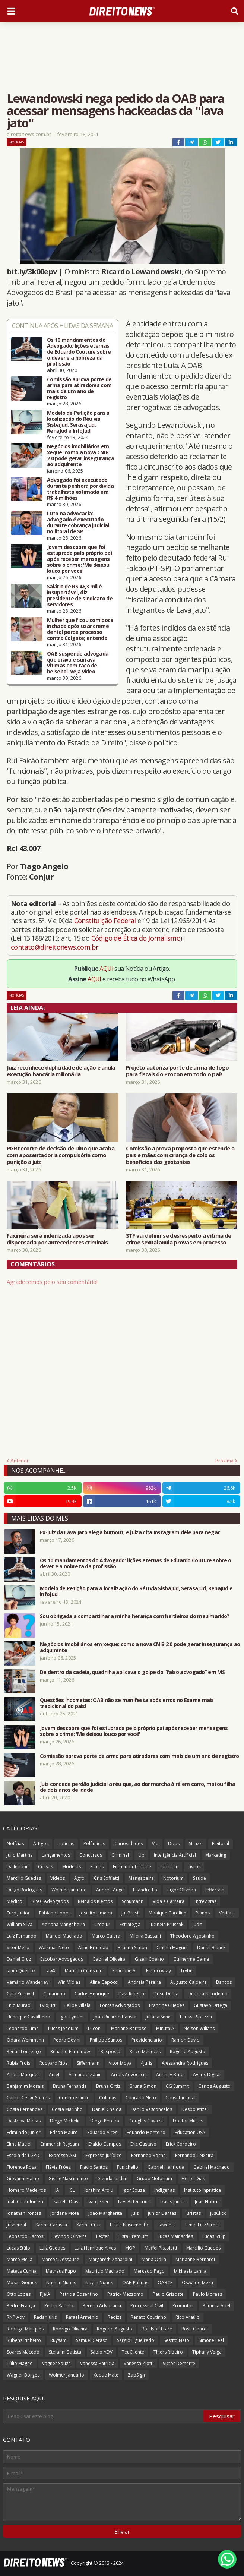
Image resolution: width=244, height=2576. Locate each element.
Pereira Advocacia (102, 2305)
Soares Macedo (23, 2352)
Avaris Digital (207, 2074)
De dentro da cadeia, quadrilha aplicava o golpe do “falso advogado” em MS (132, 1672)
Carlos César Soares (28, 2097)
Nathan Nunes (61, 2282)
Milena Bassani (145, 1936)
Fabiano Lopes (54, 1913)
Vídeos (57, 1878)
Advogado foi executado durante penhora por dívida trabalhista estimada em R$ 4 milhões (80, 489)
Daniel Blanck (211, 1947)
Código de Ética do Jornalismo (136, 938)
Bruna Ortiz (108, 2086)
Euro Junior (18, 1913)
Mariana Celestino (84, 1970)
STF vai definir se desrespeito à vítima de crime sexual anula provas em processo (178, 1239)
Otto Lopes (19, 2294)
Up (141, 1855)
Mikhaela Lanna (190, 2271)
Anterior (19, 1461)
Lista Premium (133, 2236)
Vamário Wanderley (27, 1982)
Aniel (54, 2074)
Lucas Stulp (214, 2236)
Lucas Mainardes (175, 2236)
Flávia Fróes (58, 2167)
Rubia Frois (18, 2063)
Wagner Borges (23, 2375)
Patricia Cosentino (79, 2294)
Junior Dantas (162, 2213)
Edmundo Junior (24, 2132)
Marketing (215, 1855)
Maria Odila (154, 2259)
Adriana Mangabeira (63, 1924)
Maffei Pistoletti (161, 2248)
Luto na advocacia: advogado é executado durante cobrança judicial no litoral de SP (78, 522)
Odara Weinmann (25, 2040)
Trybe (186, 1970)
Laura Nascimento (129, 2225)
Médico (14, 1901)
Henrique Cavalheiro (28, 2017)
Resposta (110, 2051)
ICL (72, 2190)
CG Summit (177, 2086)
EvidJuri (47, 2005)
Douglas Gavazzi (146, 2121)
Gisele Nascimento (68, 2178)
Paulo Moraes (207, 2294)
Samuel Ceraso (92, 2340)
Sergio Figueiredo (135, 2340)
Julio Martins (19, 1855)
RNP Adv (16, 2317)
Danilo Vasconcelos (151, 2109)
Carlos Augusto (214, 2086)
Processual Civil (146, 2305)
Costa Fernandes (24, 2109)
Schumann (132, 1901)
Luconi (95, 2028)
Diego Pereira (104, 2121)
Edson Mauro (64, 2132)
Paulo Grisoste (168, 2294)
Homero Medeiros (26, 2190)
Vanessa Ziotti (138, 2363)
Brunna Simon (132, 1947)
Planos (203, 1913)
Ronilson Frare (157, 2329)
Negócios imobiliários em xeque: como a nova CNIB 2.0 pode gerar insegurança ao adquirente (80, 455)
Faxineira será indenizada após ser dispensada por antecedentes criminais (57, 1239)
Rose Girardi (194, 2329)
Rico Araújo (187, 2317)
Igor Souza (134, 2190)
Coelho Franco (74, 2097)
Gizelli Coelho (149, 1959)
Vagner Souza (56, 2363)
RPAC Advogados (50, 1901)
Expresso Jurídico (103, 2155)
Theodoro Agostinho (192, 1936)
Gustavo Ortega (210, 2005)
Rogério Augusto (114, 2329)
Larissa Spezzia (196, 2017)
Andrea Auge (110, 1890)
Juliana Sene (158, 2017)
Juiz (135, 2213)
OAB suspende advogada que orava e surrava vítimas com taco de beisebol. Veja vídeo (77, 663)
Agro (79, 1878)
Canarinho (54, 1994)
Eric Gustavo (143, 2144)
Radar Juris (45, 2317)
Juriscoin (169, 1866)
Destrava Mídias (24, 2121)
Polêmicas (94, 1843)
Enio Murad (19, 2005)
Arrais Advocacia (129, 2074)
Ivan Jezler (98, 2201)
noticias (66, 1843)
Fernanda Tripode (132, 1866)
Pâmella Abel (216, 2305)
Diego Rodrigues (24, 1890)
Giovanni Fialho (23, 2178)
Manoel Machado (64, 1936)
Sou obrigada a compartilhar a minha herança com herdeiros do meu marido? (134, 1616)
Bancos (224, 1982)
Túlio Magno (20, 2363)
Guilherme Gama (191, 1959)
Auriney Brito (170, 2074)
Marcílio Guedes (24, 1878)
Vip (155, 1843)
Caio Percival (20, 1994)
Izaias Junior (173, 2201)
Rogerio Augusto (187, 2051)
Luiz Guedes (52, 2248)
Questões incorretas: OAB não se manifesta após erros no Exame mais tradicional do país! (127, 1703)
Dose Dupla (165, 1994)
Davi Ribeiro (131, 1994)
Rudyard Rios (53, 2063)
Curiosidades (128, 1843)
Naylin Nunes (99, 2282)
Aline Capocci (104, 1982)
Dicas (174, 1843)
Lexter (102, 2236)
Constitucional (180, 2097)
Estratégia (130, 1924)
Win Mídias (69, 1982)
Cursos (45, 1866)
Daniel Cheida (106, 2109)
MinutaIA (165, 2028)
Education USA (190, 2132)
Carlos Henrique (92, 1994)
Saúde (199, 1878)
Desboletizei (194, 2109)
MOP (130, 2248)
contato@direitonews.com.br (54, 947)
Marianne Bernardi (195, 2259)
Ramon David (185, 2040)
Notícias (16, 142)
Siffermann (88, 2063)
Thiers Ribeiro (168, 2352)
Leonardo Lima (23, 2028)
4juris (146, 2063)
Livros (194, 1866)
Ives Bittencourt (134, 2201)
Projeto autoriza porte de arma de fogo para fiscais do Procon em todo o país (177, 1070)
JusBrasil (130, 1913)
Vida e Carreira (168, 1901)
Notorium (173, 1878)
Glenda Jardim (112, 2178)
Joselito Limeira (96, 1913)
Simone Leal (211, 2340)
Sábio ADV (102, 2352)
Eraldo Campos (104, 2144)
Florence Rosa (22, 2167)
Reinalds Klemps (95, 1901)
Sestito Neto (176, 2340)
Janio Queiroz (21, 1970)
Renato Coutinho (148, 2317)
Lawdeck (167, 2225)
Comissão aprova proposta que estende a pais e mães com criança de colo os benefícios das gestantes (180, 1155)
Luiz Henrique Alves (95, 2248)
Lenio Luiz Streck (202, 2225)
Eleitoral (220, 1843)
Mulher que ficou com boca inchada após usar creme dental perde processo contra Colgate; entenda (80, 629)
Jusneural (16, 2225)
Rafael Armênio (82, 2317)
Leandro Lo (145, 1890)
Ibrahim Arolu (98, 2190)
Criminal (120, 1855)
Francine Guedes (166, 2005)
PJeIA (45, 2294)
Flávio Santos (94, 2167)
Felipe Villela (77, 2005)
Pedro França (21, 2305)
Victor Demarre (179, 2363)
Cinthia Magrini (172, 1947)
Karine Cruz (88, 2225)
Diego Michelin (65, 2121)
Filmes (97, 1866)
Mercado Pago (149, 2271)
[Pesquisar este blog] (103, 2416)
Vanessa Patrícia (97, 2363)
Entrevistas (205, 1901)
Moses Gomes (22, 2282)
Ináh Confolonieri (25, 2201)
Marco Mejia (19, 2259)
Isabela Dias (65, 2201)
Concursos (90, 1855)
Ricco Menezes (145, 2051)
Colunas (107, 2097)
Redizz (114, 2317)
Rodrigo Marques (25, 2329)
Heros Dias (193, 2178)
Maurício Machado (104, 2271)
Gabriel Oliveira (109, 1959)
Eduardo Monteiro (146, 2132)
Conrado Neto (141, 2097)
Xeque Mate (106, 2375)
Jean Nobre (207, 2201)
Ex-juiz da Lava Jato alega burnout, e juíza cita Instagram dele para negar (129, 1532)
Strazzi (196, 1843)
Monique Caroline (167, 1913)
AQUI (106, 969)
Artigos (40, 1843)
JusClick (218, 2213)
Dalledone (18, 1866)
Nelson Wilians (199, 2028)
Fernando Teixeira (194, 2155)
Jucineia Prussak (166, 1924)
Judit (197, 1924)
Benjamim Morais (25, 2086)
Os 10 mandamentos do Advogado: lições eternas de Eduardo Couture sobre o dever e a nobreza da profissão (79, 352)
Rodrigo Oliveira (70, 2329)
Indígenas (164, 2190)
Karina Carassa (51, 2225)
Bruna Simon (143, 2086)
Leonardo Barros (25, 2236)
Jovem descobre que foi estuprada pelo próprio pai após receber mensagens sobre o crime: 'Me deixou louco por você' (79, 559)
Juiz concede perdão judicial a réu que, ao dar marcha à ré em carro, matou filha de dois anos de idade (137, 1787)
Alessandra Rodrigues (185, 2063)
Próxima (224, 1461)
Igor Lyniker (72, 2017)
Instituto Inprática (202, 2190)
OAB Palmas (135, 2282)
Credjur (102, 1924)
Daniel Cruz (19, 1959)
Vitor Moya (120, 2063)
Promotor (182, 2305)
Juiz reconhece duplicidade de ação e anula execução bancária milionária (61, 1070)
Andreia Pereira (144, 1982)
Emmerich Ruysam (60, 2144)
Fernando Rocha (148, 2155)
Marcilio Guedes (203, 2248)
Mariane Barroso (129, 2028)
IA (57, 2190)
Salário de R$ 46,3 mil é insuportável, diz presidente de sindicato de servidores (80, 595)
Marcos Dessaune (60, 2259)
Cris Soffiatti (106, 1878)
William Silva (19, 1924)
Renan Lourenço (24, 2051)
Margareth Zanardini (110, 2259)
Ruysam (58, 2340)
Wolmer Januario (69, 1890)
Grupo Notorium (154, 2178)
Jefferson (214, 1890)
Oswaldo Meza (197, 2282)
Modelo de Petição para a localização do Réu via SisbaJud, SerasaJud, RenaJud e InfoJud (78, 422)
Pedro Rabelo (58, 2305)
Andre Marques (23, 2074)
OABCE (165, 2282)
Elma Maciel (19, 2144)
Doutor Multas (188, 2121)
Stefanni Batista (65, 2352)
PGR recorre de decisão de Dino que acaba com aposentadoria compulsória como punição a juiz (60, 1155)
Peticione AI (124, 1970)
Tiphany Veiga (207, 2352)
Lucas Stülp (18, 2248)
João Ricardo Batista (115, 2017)
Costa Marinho (67, 2109)
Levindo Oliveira (70, 2236)
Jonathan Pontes (24, 2213)
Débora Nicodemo (208, 1994)
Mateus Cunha (22, 2271)
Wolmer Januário (66, 2375)
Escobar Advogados (61, 1959)
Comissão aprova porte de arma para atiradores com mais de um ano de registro (79, 388)
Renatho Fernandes (70, 2051)
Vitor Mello (18, 1947)
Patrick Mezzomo (125, 2294)
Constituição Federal (105, 920)
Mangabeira (141, 1878)
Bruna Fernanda (70, 2086)
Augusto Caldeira (188, 1982)
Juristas (193, 2213)
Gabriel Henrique (166, 2167)
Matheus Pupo (61, 2271)
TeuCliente (133, 2352)
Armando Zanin (85, 2074)
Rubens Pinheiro (24, 2340)
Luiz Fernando (22, 1936)
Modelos (71, 1866)
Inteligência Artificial (175, 1855)
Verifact (227, 1913)
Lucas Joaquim (63, 2028)
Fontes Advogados (120, 2005)
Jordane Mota (64, 2213)
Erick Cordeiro (181, 2144)
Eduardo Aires (102, 2132)
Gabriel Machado (211, 2167)
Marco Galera (106, 1936)
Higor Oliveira (181, 1890)
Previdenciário (146, 2040)
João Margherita (105, 2213)
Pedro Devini (66, 2040)
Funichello (127, 2167)
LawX (50, 1970)
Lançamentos (56, 1855)
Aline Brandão (93, 1947)
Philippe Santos (106, 2040)
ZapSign (136, 2375)
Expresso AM (62, 2155)
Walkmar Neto (54, 1947)
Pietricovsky (158, 1970)
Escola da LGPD (23, 2155)
